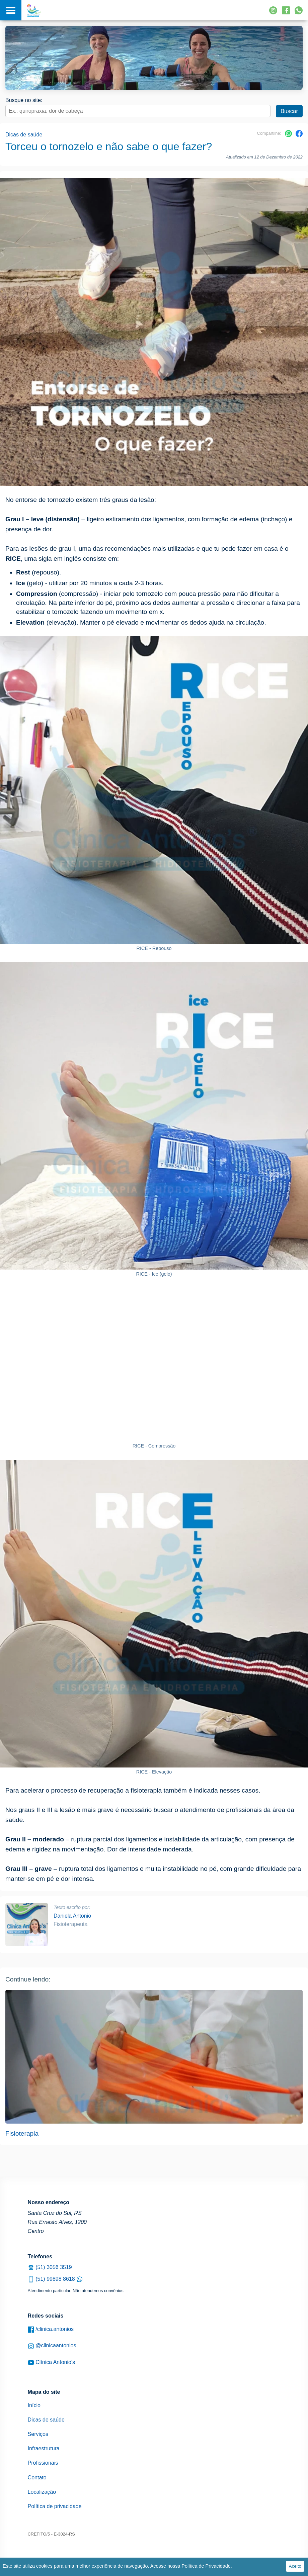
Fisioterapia (21, 2133)
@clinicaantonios (52, 2346)
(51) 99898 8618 (55, 2279)
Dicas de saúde (23, 134)
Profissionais (43, 2463)
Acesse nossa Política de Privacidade (190, 2566)
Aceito (295, 2566)
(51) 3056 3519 (50, 2267)
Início (34, 2405)
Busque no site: (23, 100)
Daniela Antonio (72, 1916)
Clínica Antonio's (51, 2362)
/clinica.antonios (51, 2329)
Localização (42, 2492)
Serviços (38, 2434)
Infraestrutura (44, 2448)
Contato (37, 2477)
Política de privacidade (55, 2506)
